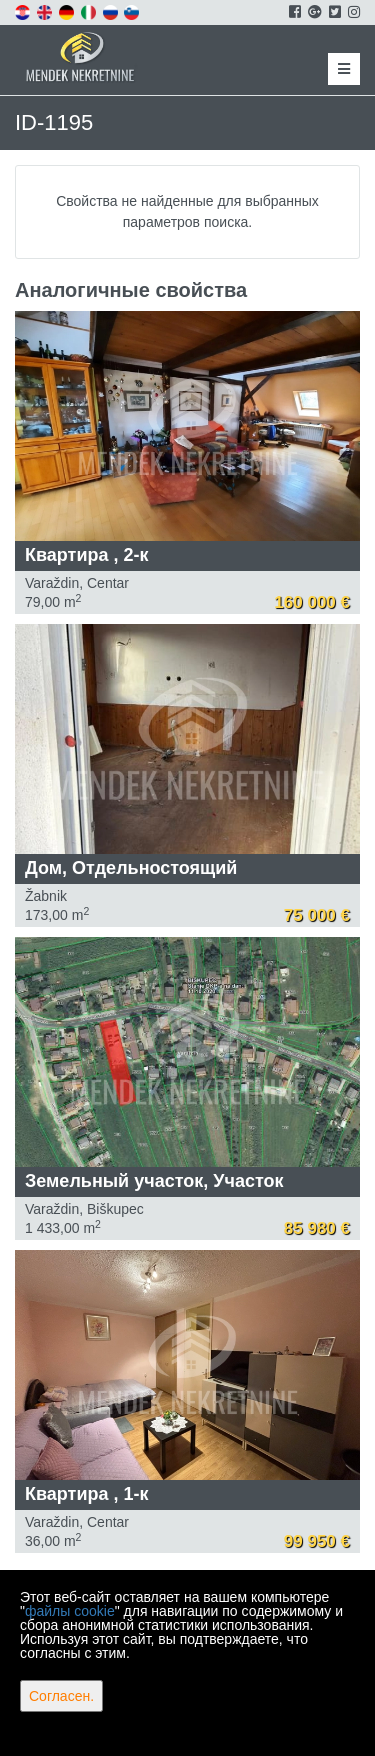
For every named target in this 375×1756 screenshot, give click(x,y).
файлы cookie (70, 1611)
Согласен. (61, 1696)
